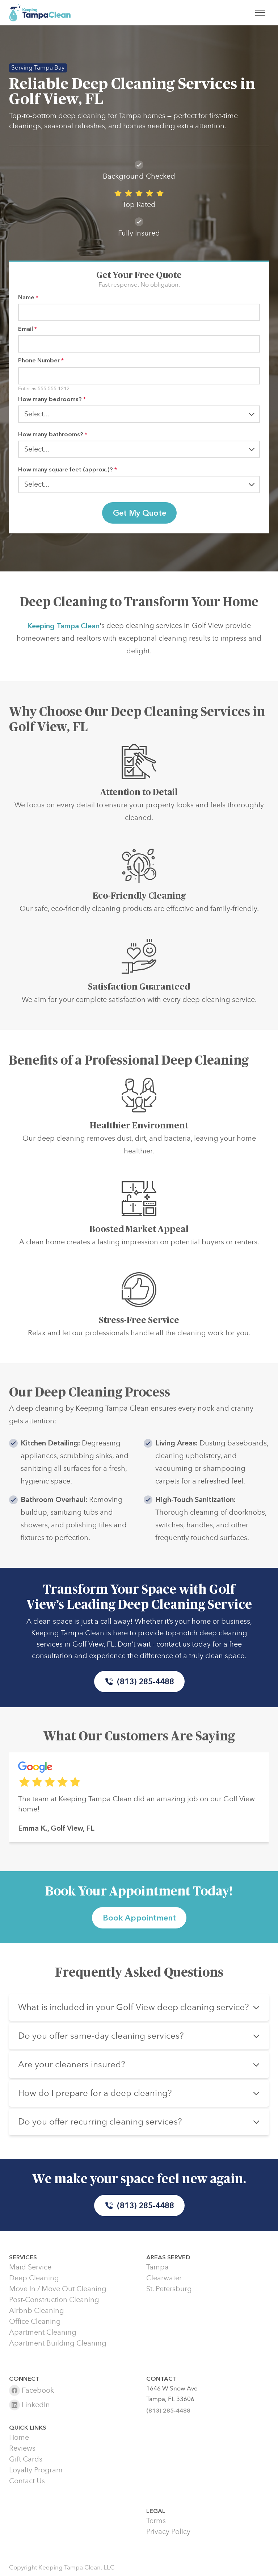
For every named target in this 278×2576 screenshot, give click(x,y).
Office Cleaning (35, 2321)
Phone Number (41, 360)
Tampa (157, 2267)
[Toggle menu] (260, 12)
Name (28, 297)
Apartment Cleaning (42, 2332)
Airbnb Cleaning (36, 2310)
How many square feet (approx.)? (67, 469)
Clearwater (164, 2278)
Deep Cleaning (34, 2278)
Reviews (22, 2448)
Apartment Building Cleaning (57, 2343)
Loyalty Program (36, 2470)
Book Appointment (139, 1918)
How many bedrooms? (52, 399)
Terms (156, 2521)
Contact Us (27, 2481)
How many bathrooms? (52, 434)
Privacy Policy (168, 2531)
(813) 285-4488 (139, 1681)
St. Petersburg (169, 2289)
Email (27, 329)
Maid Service (30, 2267)
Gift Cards (25, 2459)
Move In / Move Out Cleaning (57, 2289)
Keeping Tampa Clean (63, 629)
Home (19, 2437)
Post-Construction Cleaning (54, 2300)
